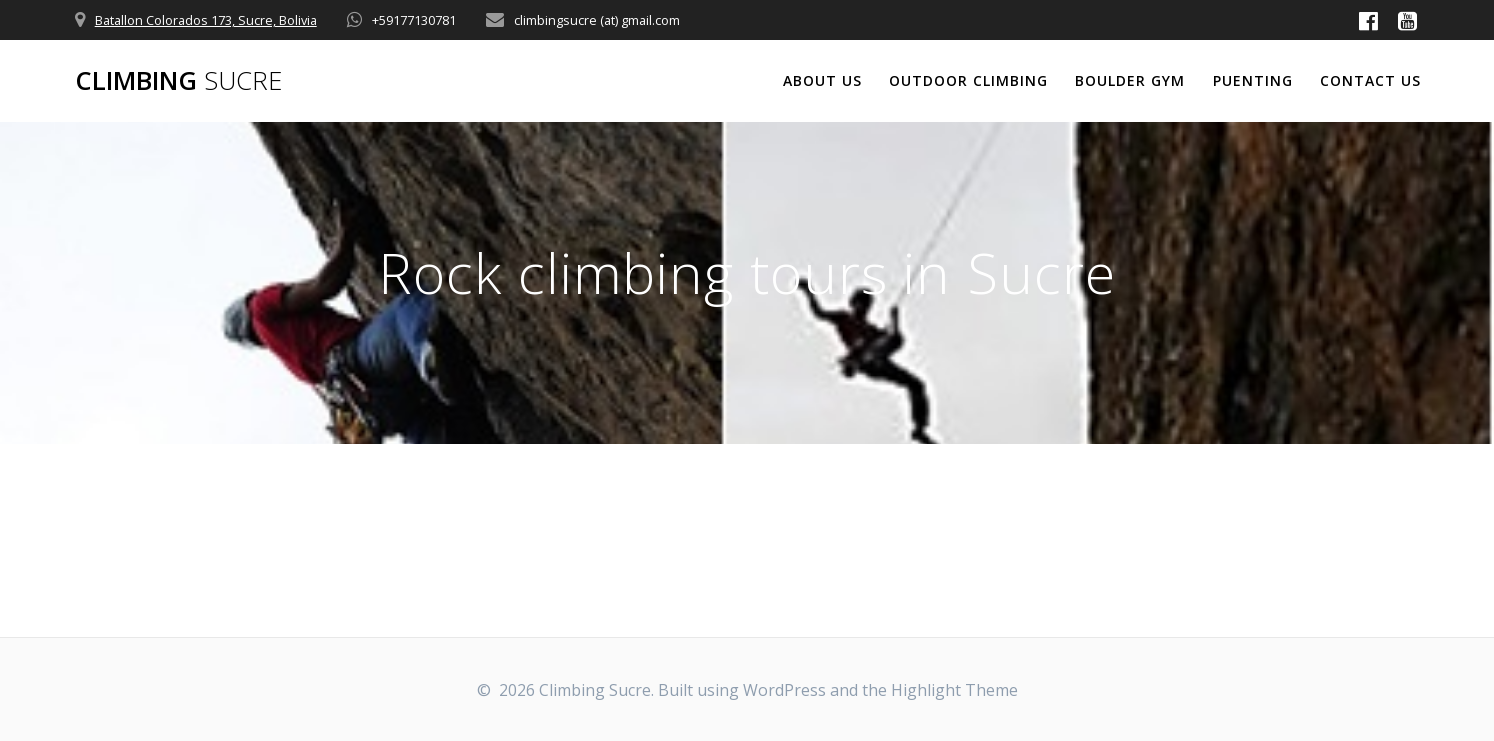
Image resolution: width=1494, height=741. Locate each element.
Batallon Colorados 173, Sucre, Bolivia (206, 20)
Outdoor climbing (968, 80)
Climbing (178, 81)
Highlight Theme (954, 690)
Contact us (1370, 80)
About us (822, 80)
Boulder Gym (1130, 80)
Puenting (1253, 80)
